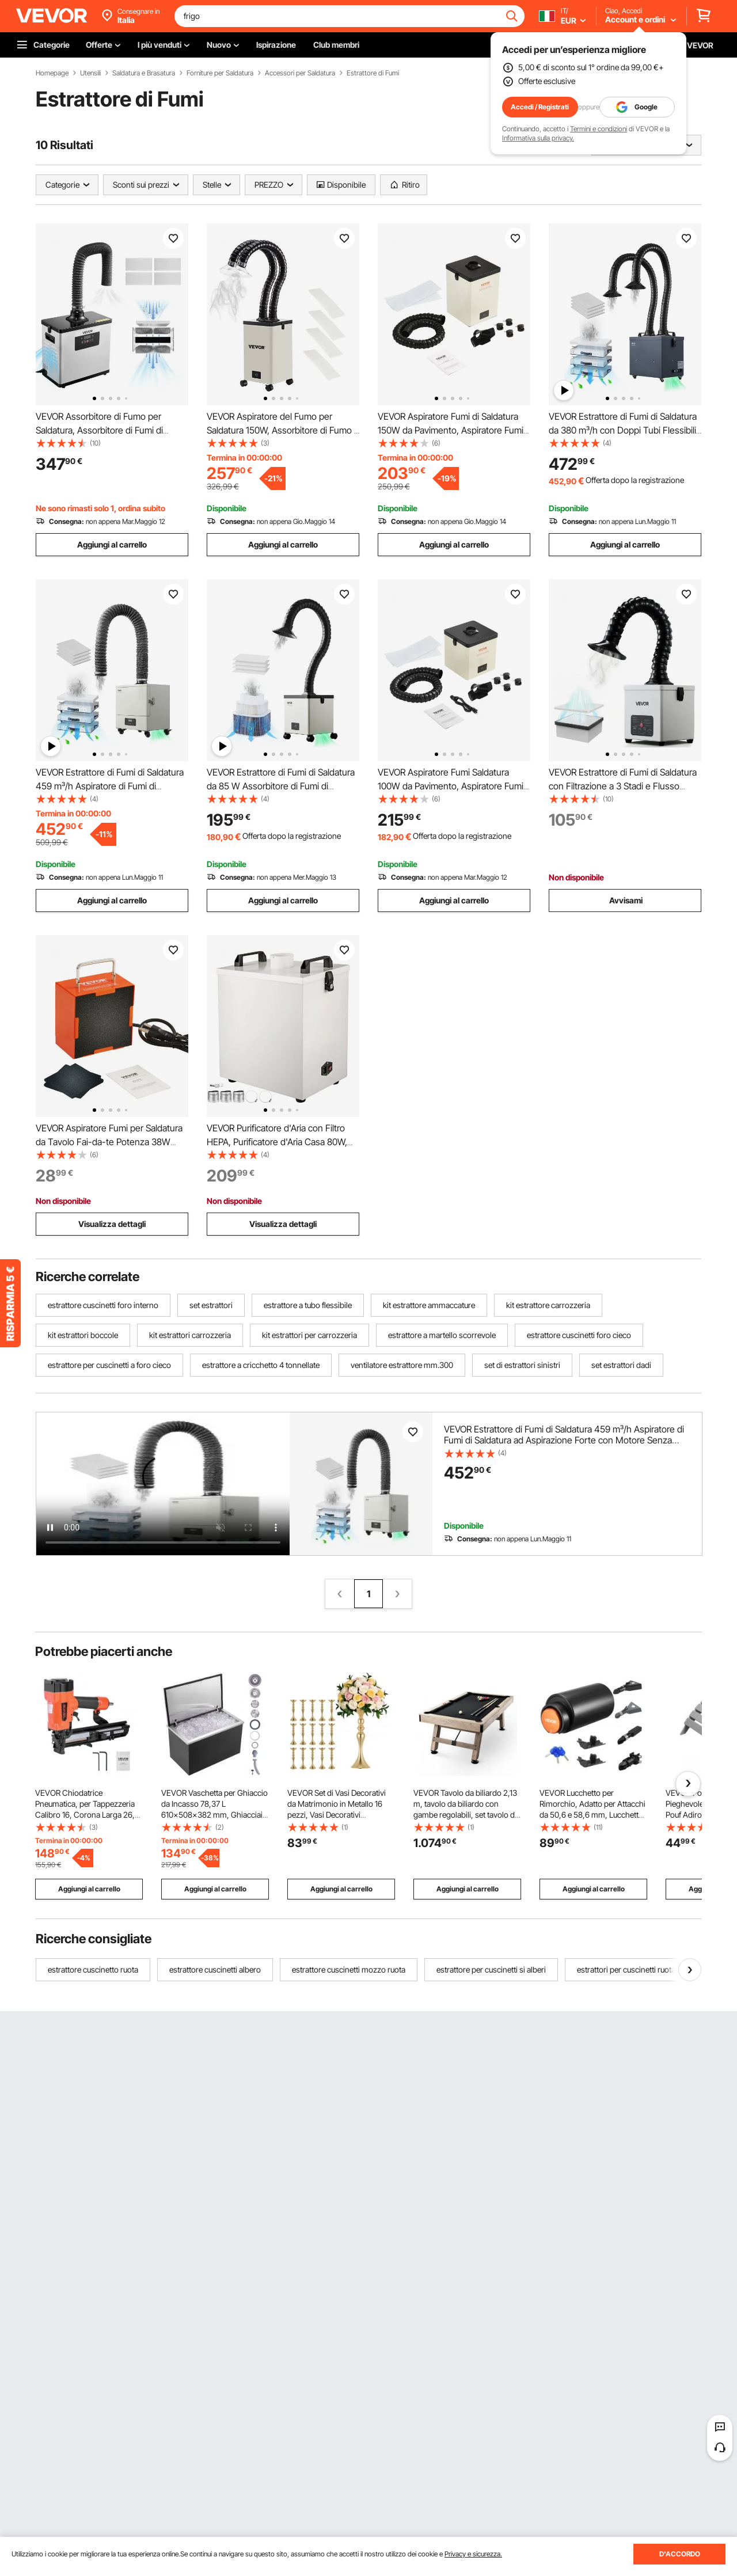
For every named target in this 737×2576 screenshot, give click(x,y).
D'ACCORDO (679, 2554)
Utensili (90, 73)
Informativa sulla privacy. (538, 138)
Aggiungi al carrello (112, 544)
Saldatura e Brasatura (143, 73)
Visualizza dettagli (112, 1224)
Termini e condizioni (598, 128)
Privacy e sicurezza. (473, 2554)
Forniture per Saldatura (220, 73)
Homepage (52, 73)
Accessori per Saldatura (300, 73)
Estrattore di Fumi (373, 73)
